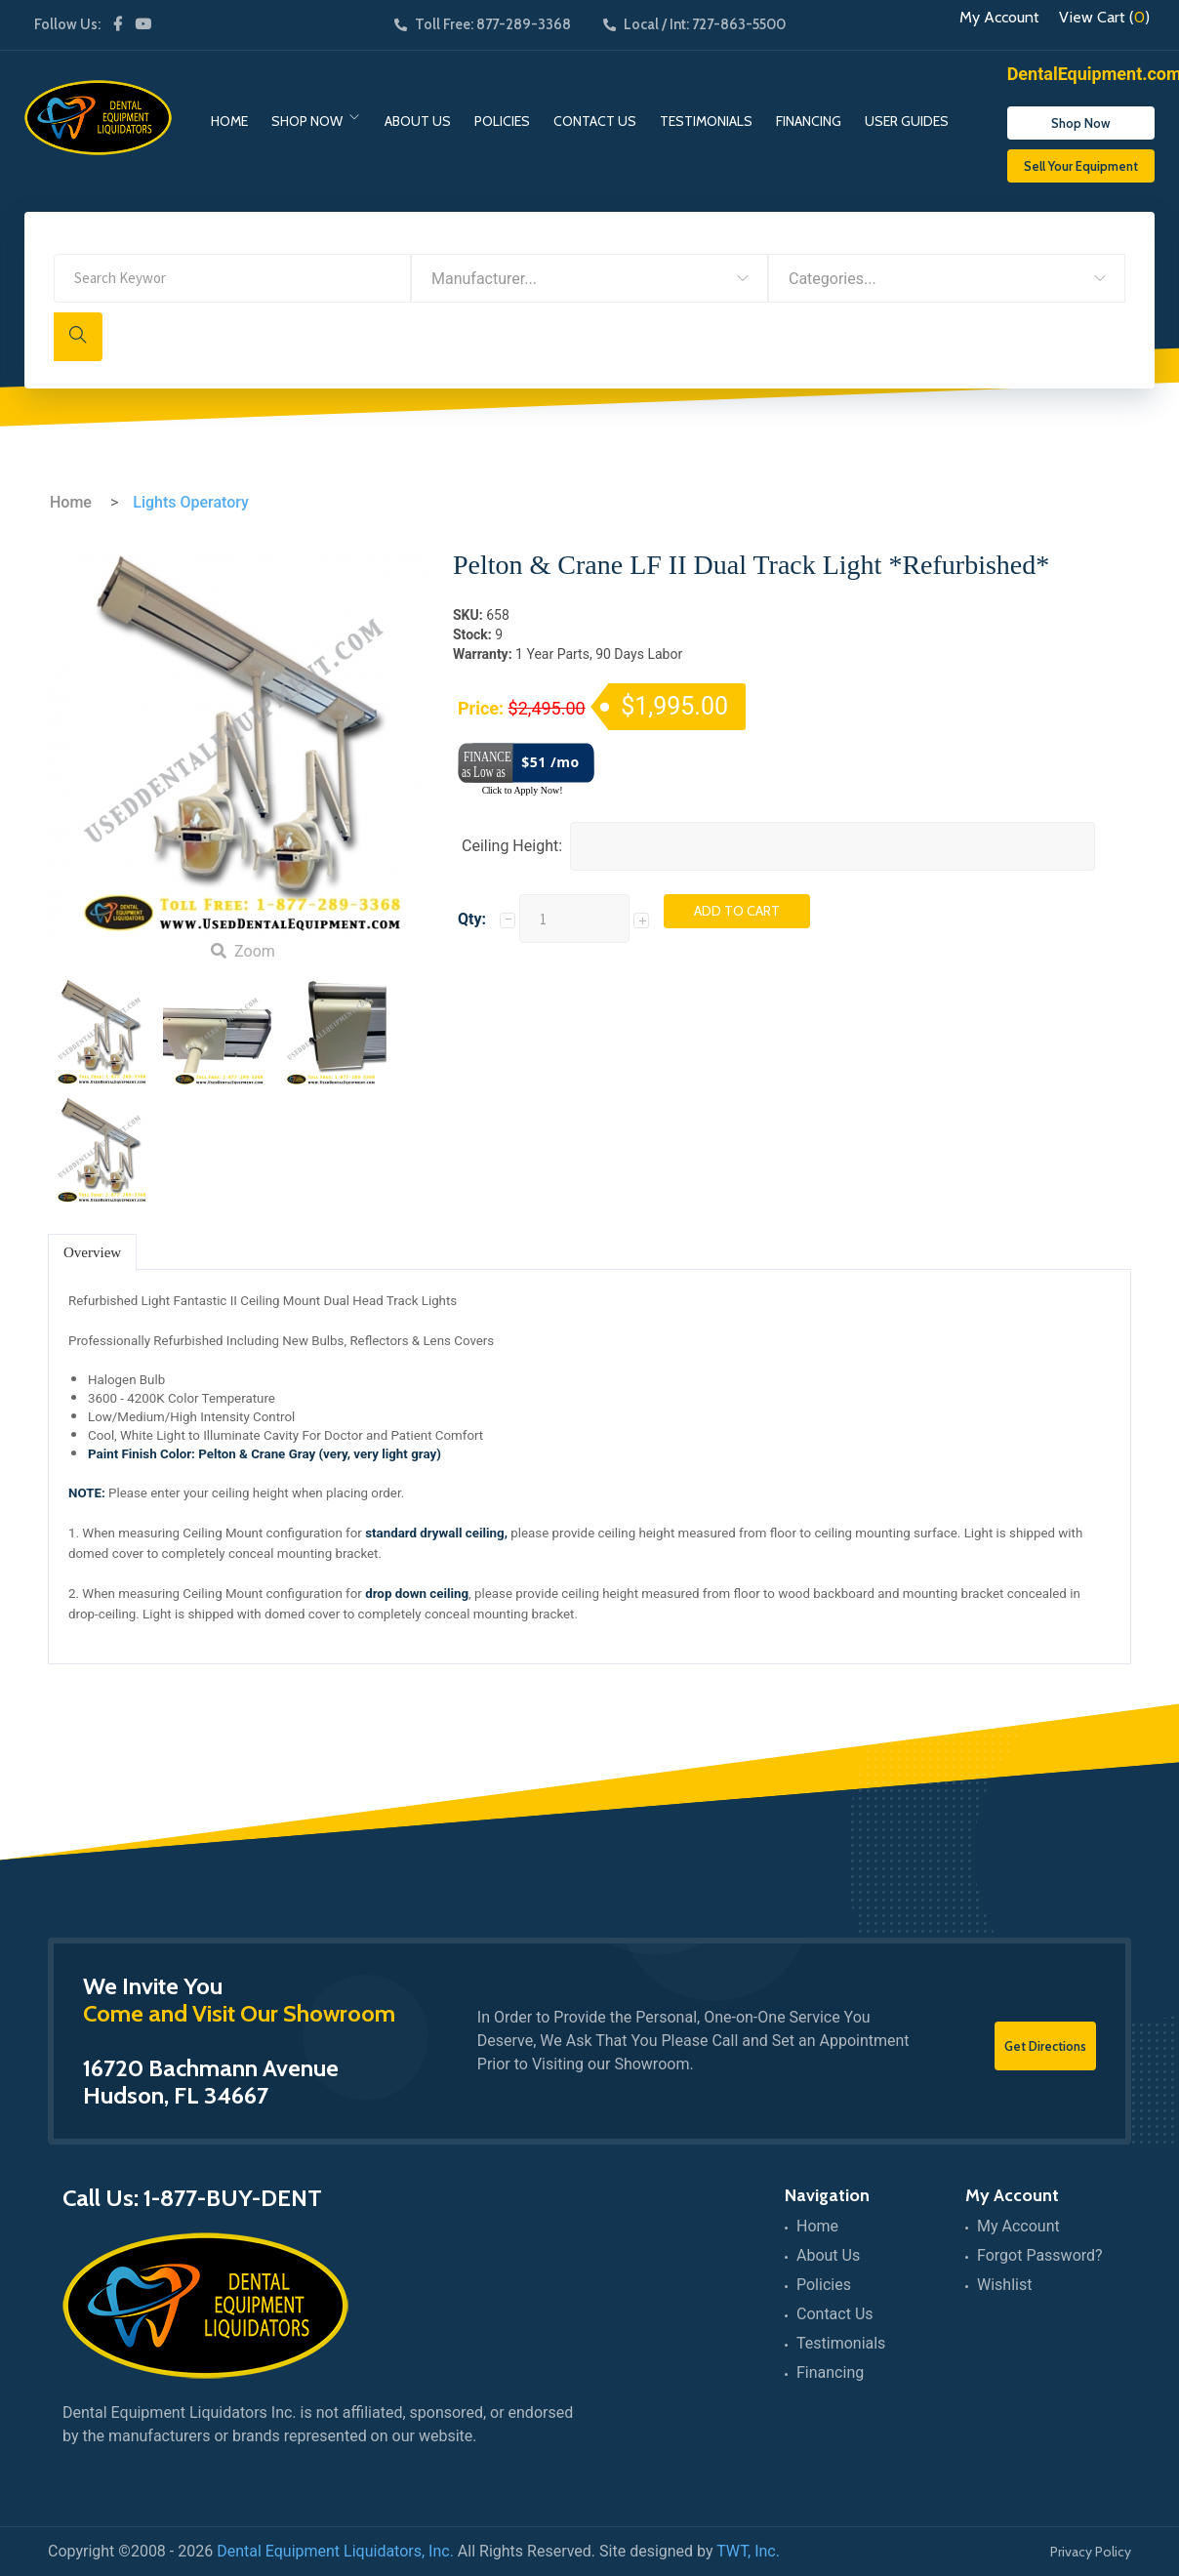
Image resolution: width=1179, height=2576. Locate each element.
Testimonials (706, 121)
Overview (92, 1252)
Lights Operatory (191, 502)
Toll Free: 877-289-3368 (482, 24)
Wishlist (1004, 2284)
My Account (999, 17)
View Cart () (1104, 17)
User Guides (907, 121)
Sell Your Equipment (1081, 166)
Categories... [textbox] (832, 278)
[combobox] (589, 278)
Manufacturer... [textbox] (484, 278)
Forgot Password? (1040, 2255)
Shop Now (307, 121)
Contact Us (594, 121)
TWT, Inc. (748, 2551)
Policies (502, 121)
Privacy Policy (1090, 2551)
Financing (808, 121)
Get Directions (1045, 2046)
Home (229, 121)
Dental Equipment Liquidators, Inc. (335, 2551)
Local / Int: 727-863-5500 (694, 24)
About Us (418, 121)
